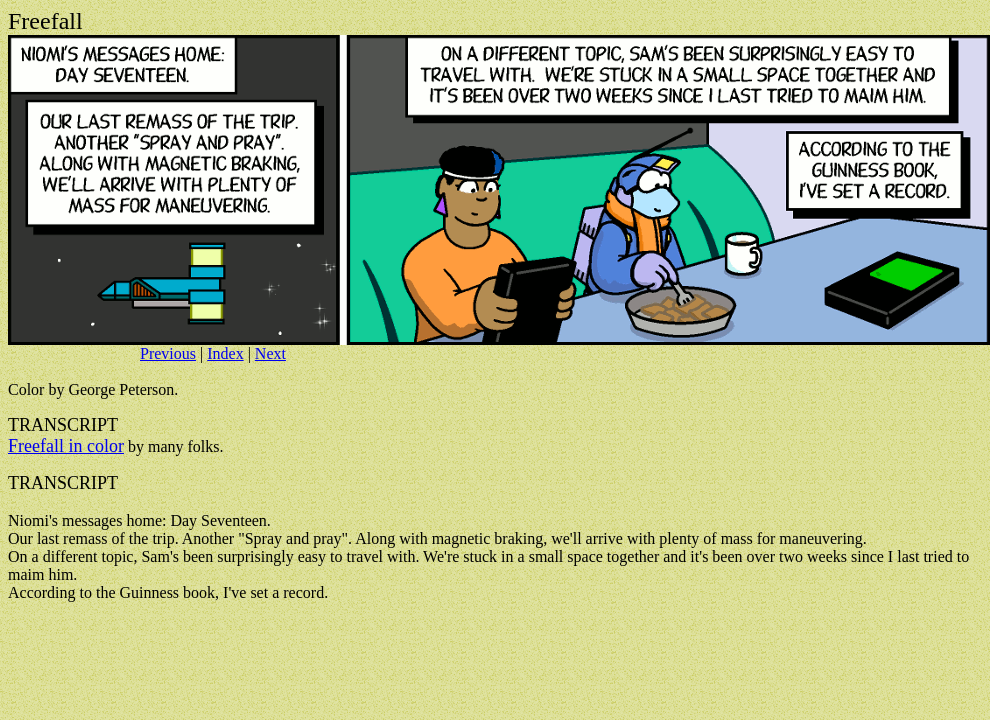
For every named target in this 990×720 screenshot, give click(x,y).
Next (270, 353)
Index (225, 353)
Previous (168, 353)
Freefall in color (66, 446)
